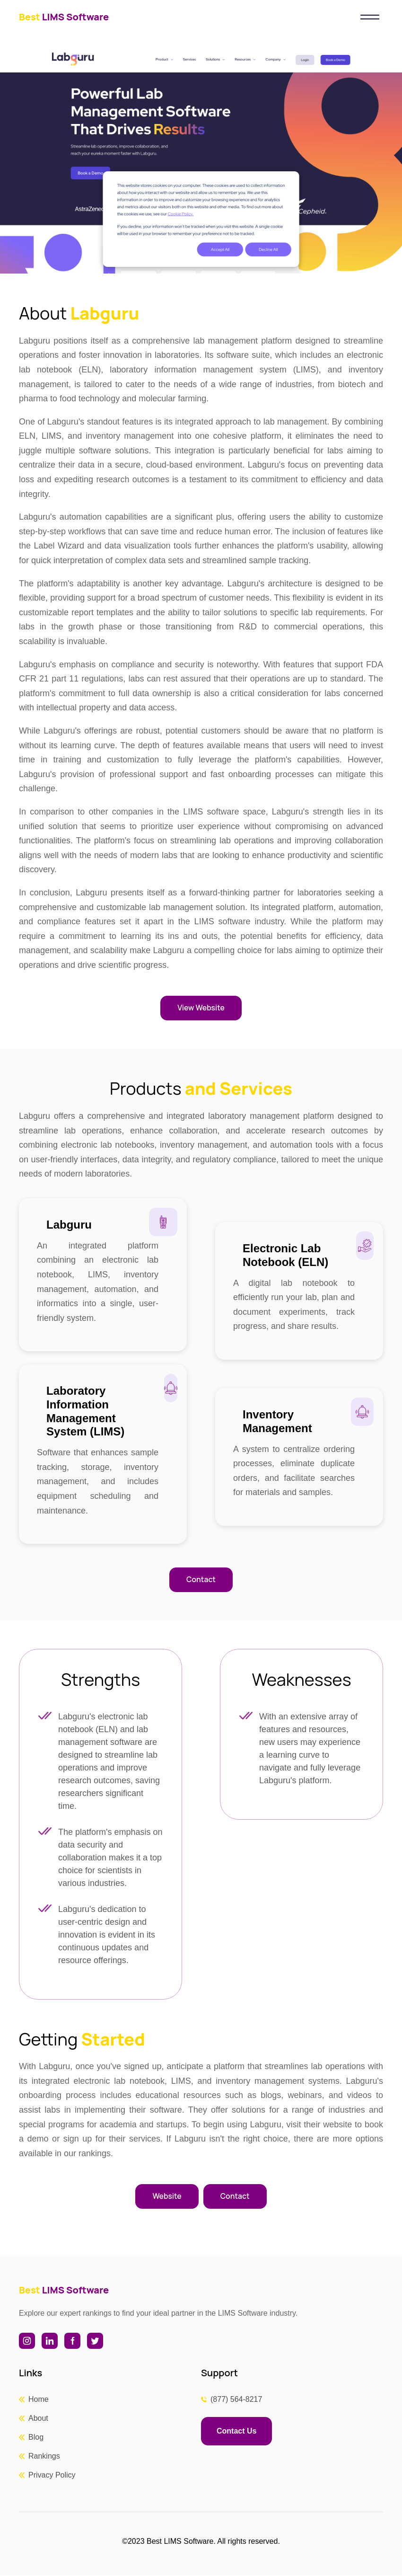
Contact (201, 1580)
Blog (36, 2438)
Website (166, 2197)
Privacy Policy (52, 2475)
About (38, 2419)
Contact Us (236, 2431)
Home (38, 2400)
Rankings (44, 2456)
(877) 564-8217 (236, 2400)
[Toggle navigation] (369, 17)
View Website (201, 1008)
